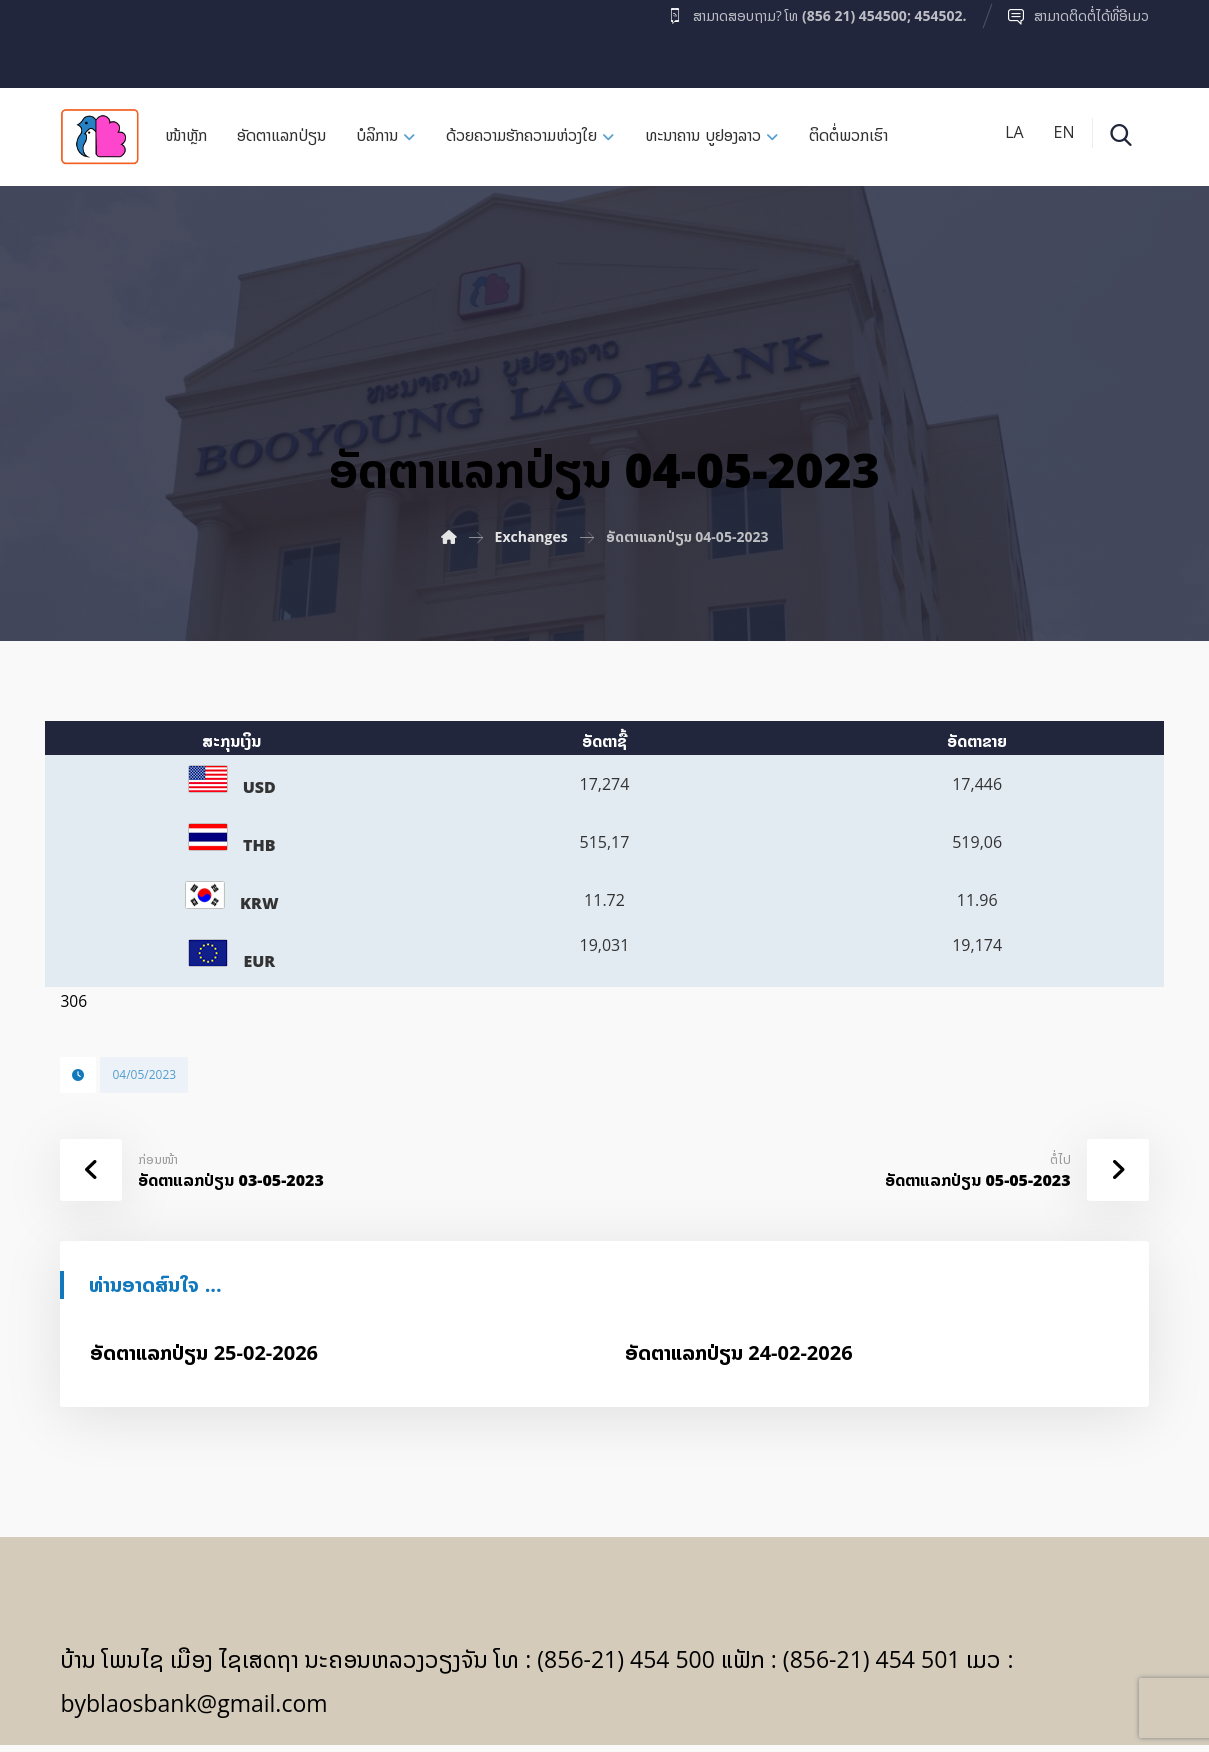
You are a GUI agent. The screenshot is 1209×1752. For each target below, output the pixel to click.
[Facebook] (99, 39)
